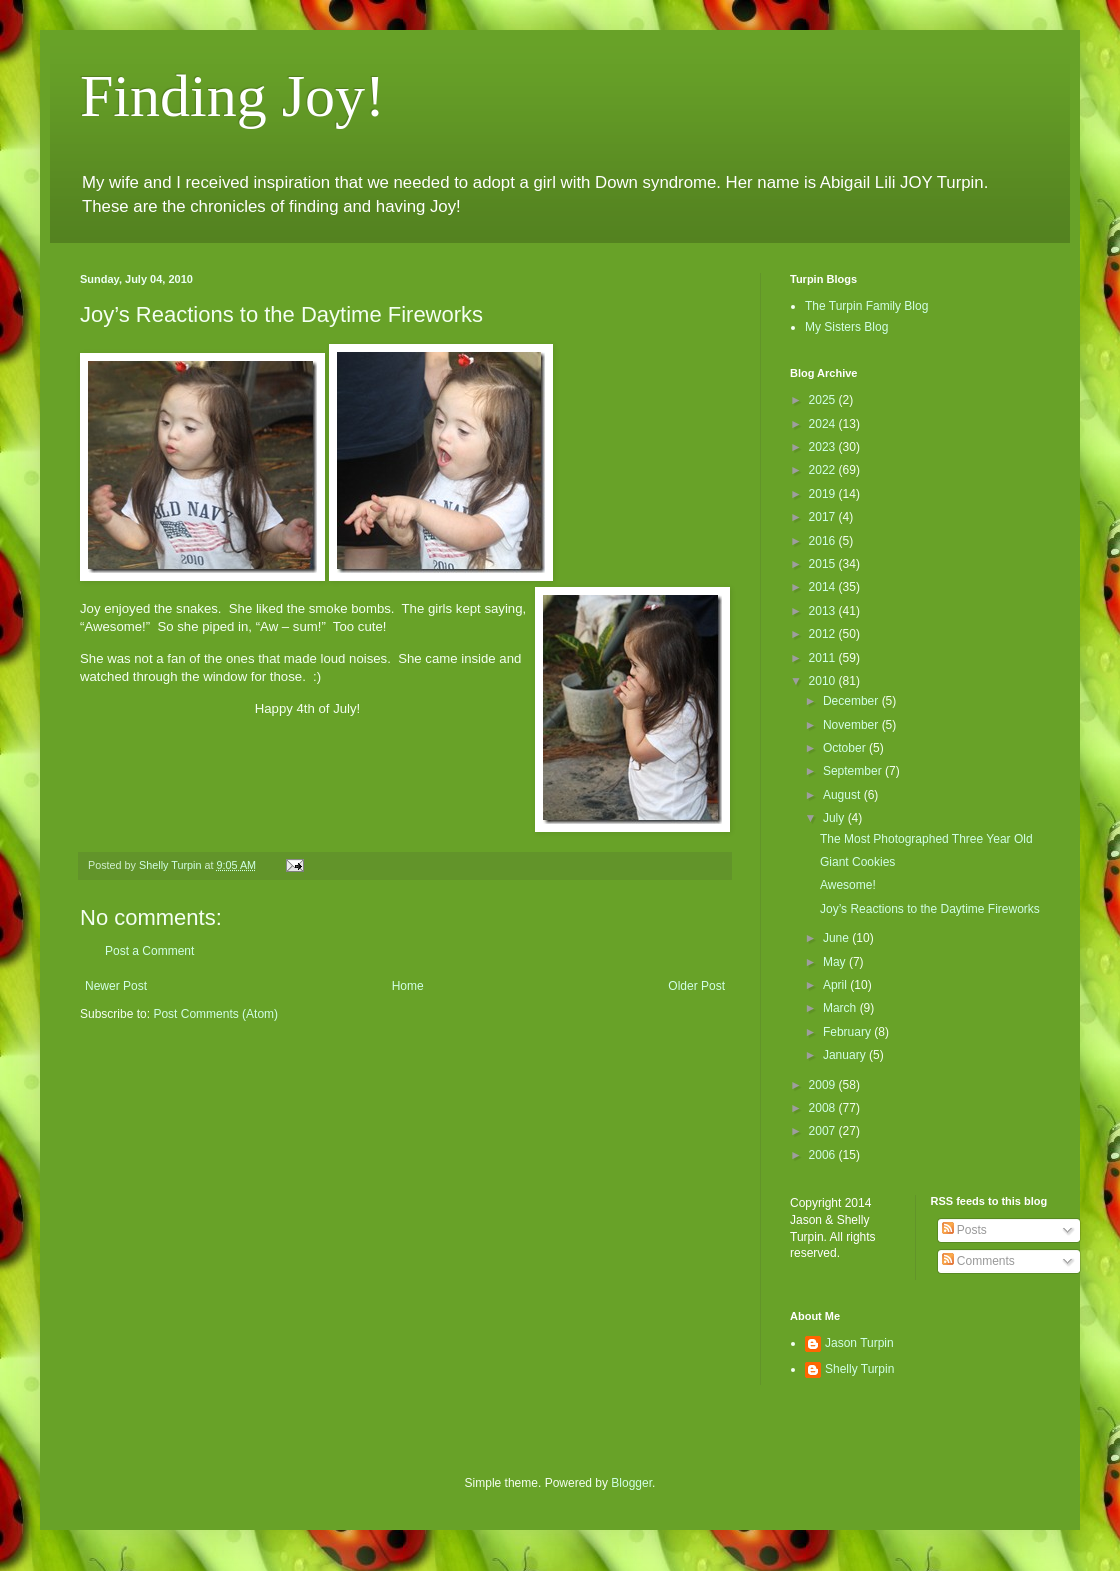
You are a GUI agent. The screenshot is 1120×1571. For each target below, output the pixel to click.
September (854, 771)
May (836, 962)
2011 (824, 658)
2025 (824, 400)
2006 (824, 1155)
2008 (824, 1108)
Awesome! (848, 885)
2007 (824, 1131)
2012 (824, 634)
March (841, 1008)
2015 (824, 564)
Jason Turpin (859, 1343)
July (835, 818)
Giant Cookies (857, 862)
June (837, 938)
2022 (824, 470)
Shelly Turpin (859, 1369)
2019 (824, 494)
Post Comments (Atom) (215, 1014)
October (846, 748)
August (843, 795)
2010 (824, 681)
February (848, 1032)
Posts (964, 1230)
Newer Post (116, 986)
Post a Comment (149, 951)
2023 (824, 447)
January (846, 1055)
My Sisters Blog (846, 327)
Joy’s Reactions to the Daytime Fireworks (930, 909)
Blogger (631, 1483)
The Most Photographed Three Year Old (926, 839)
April (836, 985)
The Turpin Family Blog (866, 306)
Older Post (696, 986)
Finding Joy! (232, 96)
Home (408, 986)
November (852, 725)
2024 (824, 424)
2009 (824, 1085)
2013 (824, 611)
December (852, 701)
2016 (824, 541)
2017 (824, 517)
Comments (978, 1261)
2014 (824, 587)
